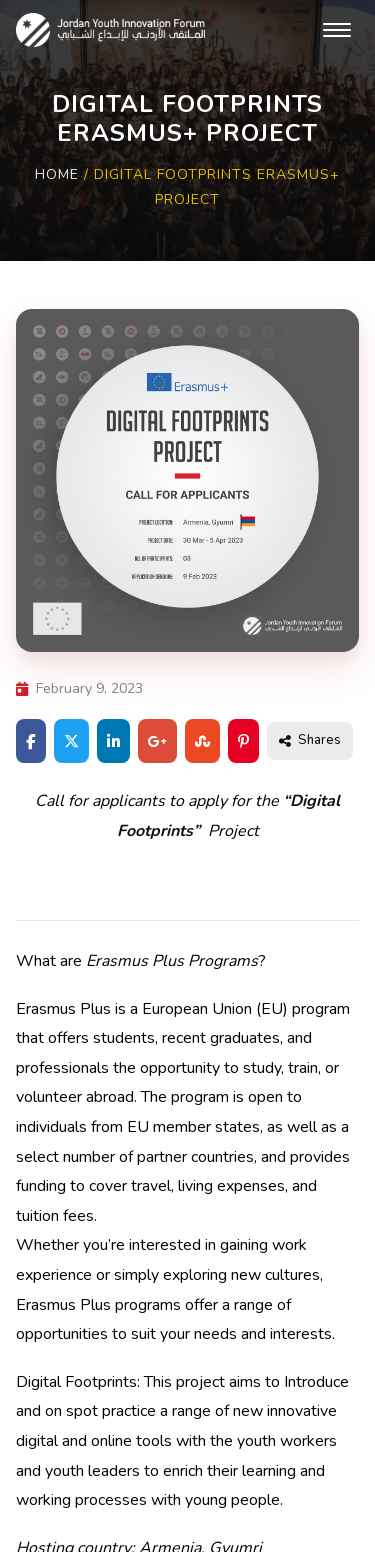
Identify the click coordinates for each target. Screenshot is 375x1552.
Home (57, 174)
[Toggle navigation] (337, 30)
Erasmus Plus (63, 1009)
